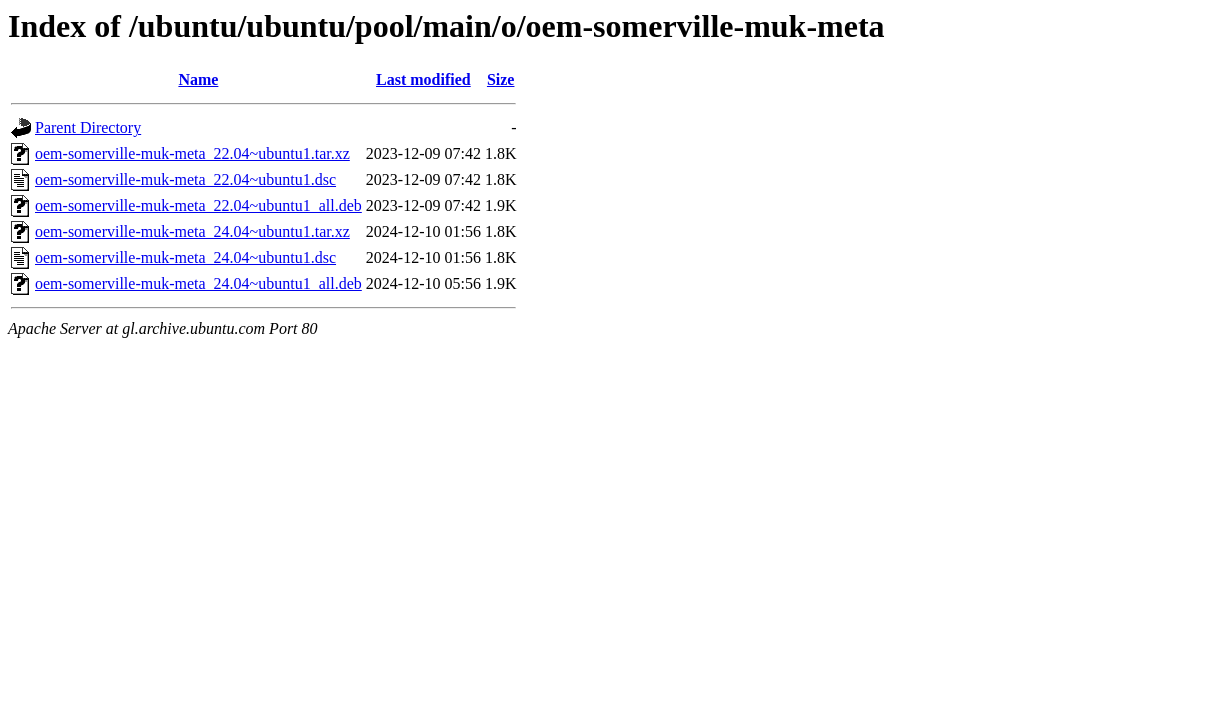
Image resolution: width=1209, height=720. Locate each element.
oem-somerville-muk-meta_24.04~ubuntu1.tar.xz (192, 231)
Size (501, 79)
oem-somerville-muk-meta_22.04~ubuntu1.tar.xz (192, 153)
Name (198, 79)
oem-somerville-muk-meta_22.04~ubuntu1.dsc (185, 179)
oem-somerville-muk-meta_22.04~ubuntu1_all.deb (198, 205)
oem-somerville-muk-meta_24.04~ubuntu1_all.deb (198, 283)
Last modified (423, 79)
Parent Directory (88, 127)
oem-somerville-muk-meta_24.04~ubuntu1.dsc (185, 257)
